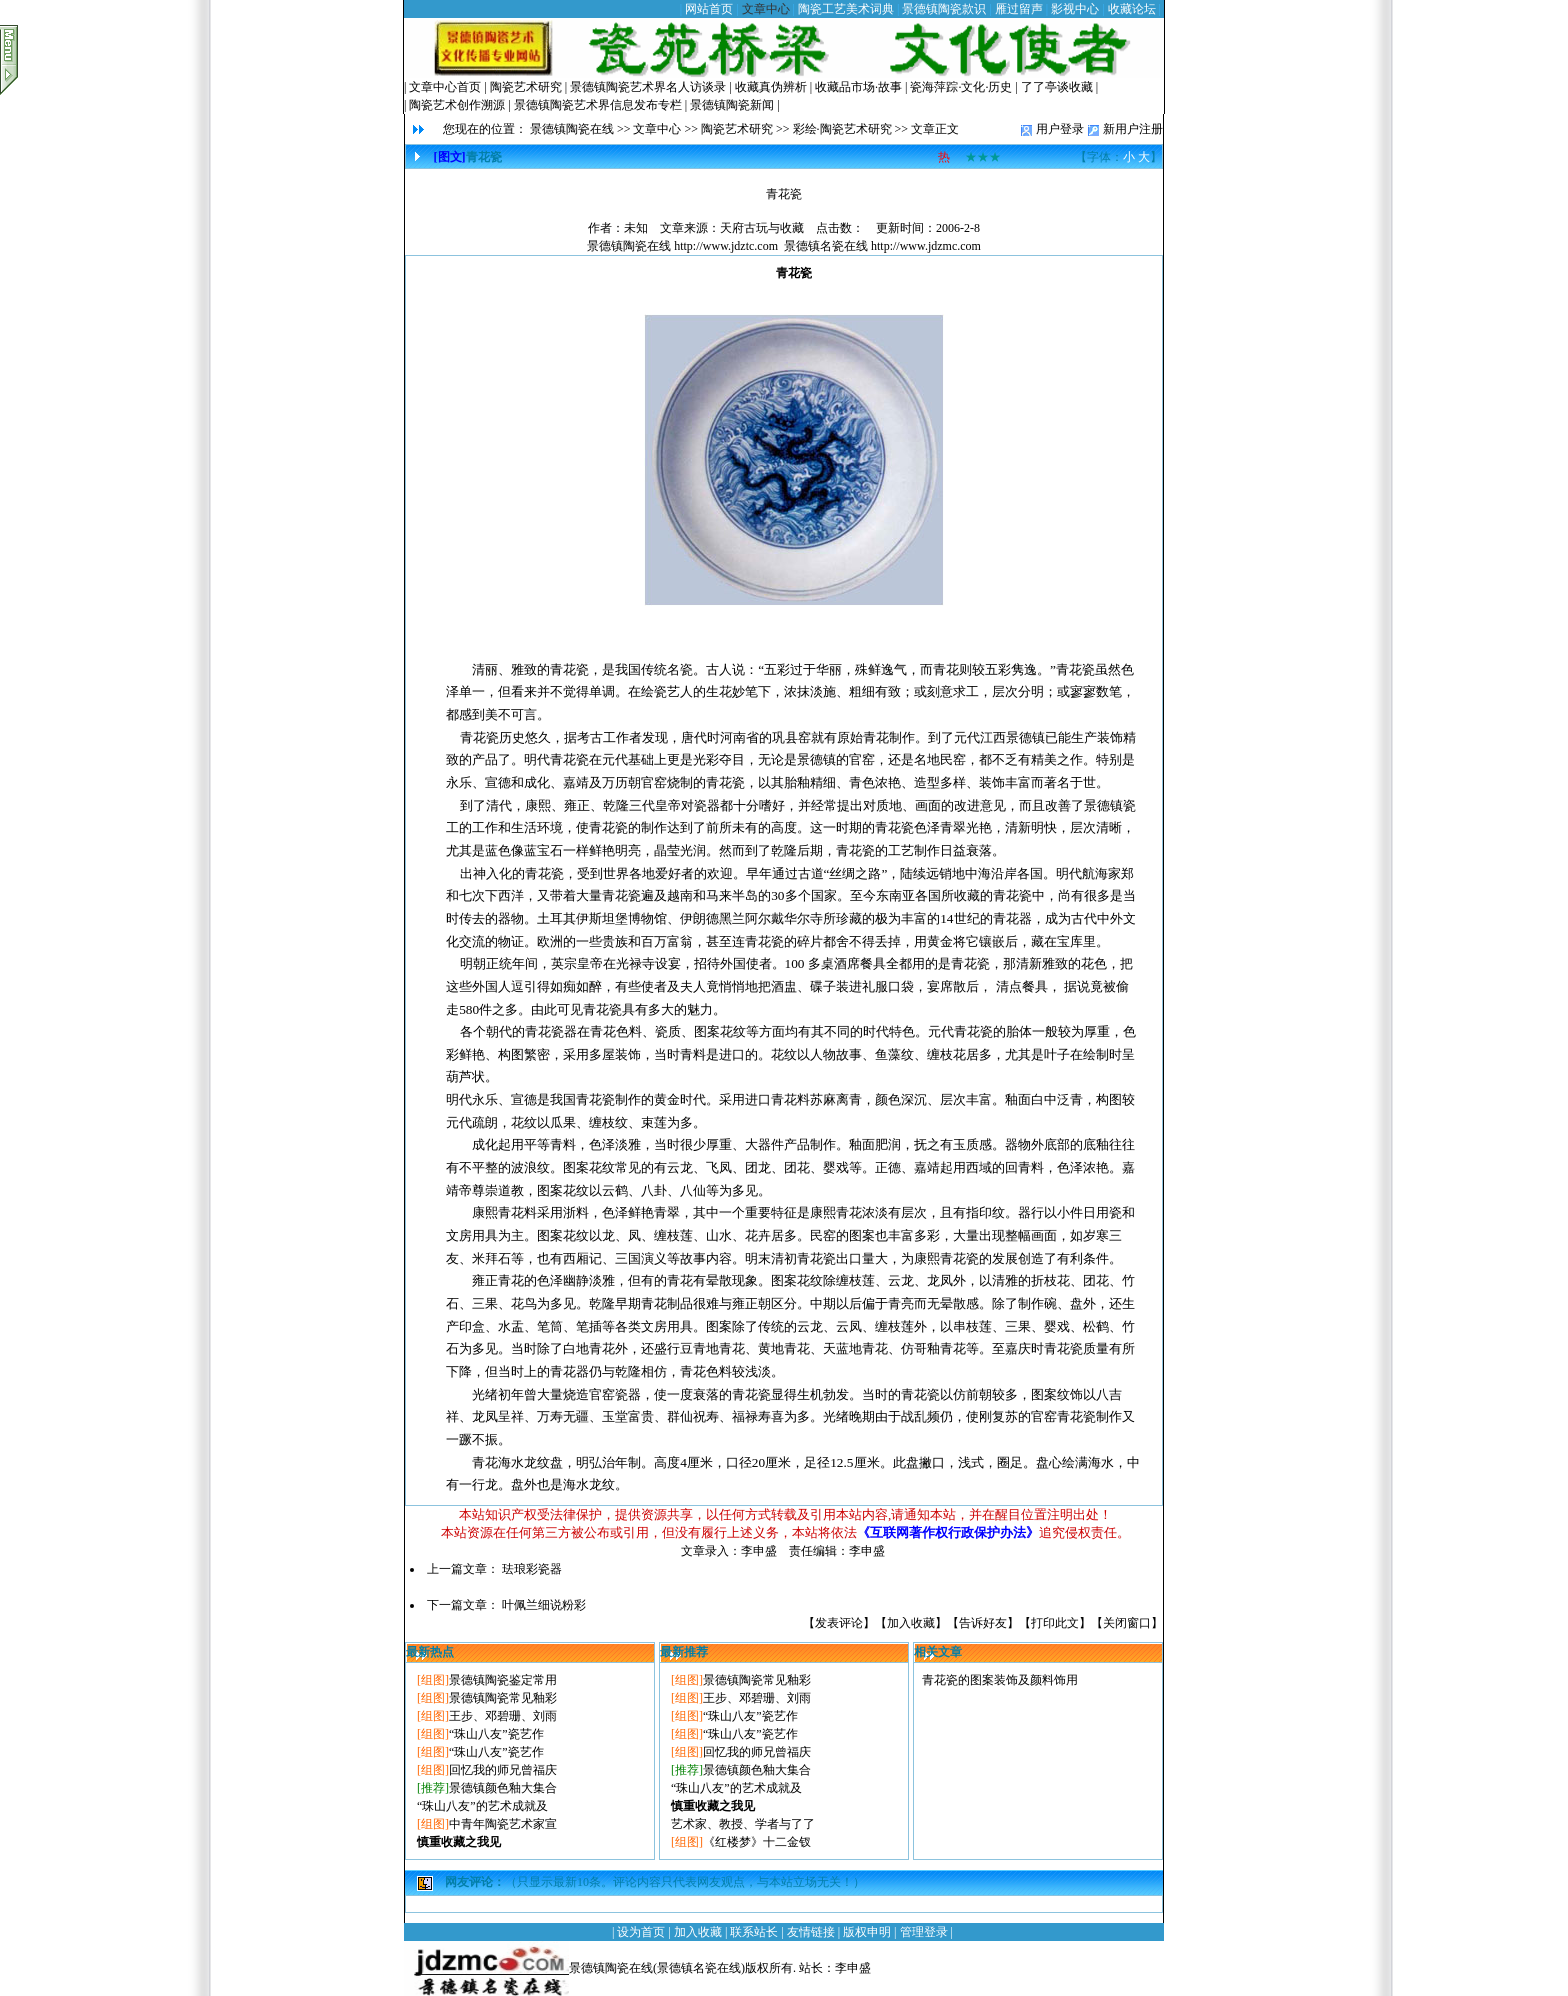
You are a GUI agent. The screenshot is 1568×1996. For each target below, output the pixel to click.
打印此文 (1055, 1623)
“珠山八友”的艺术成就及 (482, 1806)
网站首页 (709, 9)
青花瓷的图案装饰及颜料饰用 (1000, 1680)
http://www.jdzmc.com (926, 246)
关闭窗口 (1127, 1623)
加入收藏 (911, 1623)
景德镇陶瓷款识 (944, 9)
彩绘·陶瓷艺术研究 (842, 129)
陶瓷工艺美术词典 (846, 9)
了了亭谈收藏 (1057, 87)
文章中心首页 (445, 87)
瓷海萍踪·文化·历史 (961, 87)
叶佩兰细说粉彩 (544, 1605)
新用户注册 (1133, 129)
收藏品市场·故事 (858, 87)
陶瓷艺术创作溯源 (457, 105)
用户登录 (1060, 129)
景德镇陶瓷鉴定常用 (503, 1680)
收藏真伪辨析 (771, 87)
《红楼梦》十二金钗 (757, 1842)
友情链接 (811, 1932)
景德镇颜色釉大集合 (503, 1788)
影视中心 (1075, 9)
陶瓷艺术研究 (526, 87)
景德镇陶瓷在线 (572, 129)
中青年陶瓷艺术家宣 (503, 1824)
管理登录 (924, 1932)
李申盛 (853, 1968)
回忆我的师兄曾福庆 (503, 1770)
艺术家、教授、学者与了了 (743, 1824)
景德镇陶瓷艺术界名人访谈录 (648, 87)
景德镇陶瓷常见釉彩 (503, 1698)
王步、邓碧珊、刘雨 (503, 1716)
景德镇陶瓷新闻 (732, 105)
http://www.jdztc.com (726, 246)
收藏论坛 (1132, 9)
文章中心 (766, 9)
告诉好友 (983, 1623)
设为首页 (641, 1932)
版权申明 (867, 1932)
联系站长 (754, 1932)
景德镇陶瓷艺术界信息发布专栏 (598, 105)
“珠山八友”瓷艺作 (496, 1734)
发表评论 (839, 1623)
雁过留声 (1019, 9)
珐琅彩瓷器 (532, 1569)
